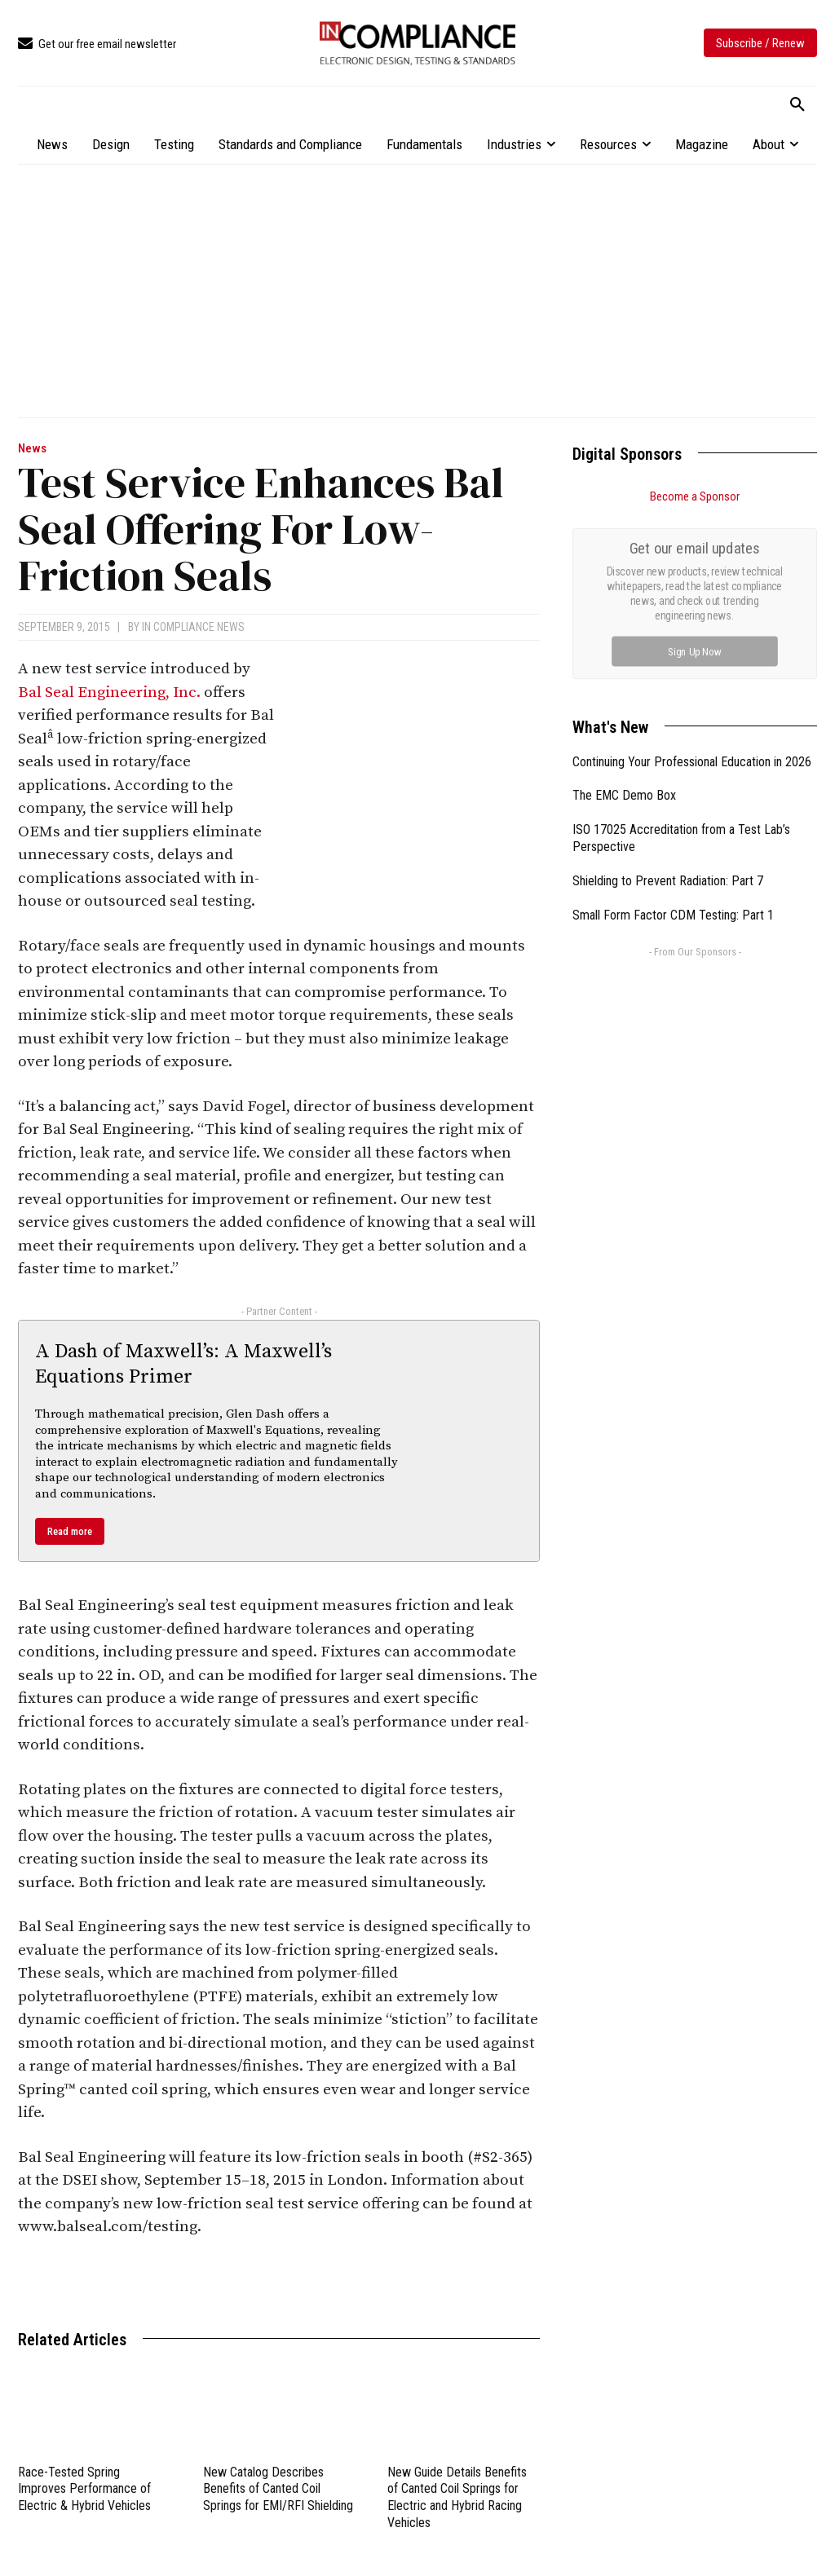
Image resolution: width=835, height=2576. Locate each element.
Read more (69, 1531)
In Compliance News (193, 626)
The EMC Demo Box (624, 795)
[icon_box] (97, 44)
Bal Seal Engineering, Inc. (109, 692)
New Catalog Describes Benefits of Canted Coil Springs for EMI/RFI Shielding (278, 2489)
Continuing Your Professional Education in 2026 (691, 762)
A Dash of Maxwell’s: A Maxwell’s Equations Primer (183, 1364)
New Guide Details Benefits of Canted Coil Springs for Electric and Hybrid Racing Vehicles (457, 2497)
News (32, 449)
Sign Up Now (695, 651)
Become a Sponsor (695, 496)
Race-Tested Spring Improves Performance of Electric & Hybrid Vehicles (84, 2489)
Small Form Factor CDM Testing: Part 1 (673, 915)
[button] (797, 105)
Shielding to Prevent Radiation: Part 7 (667, 881)
